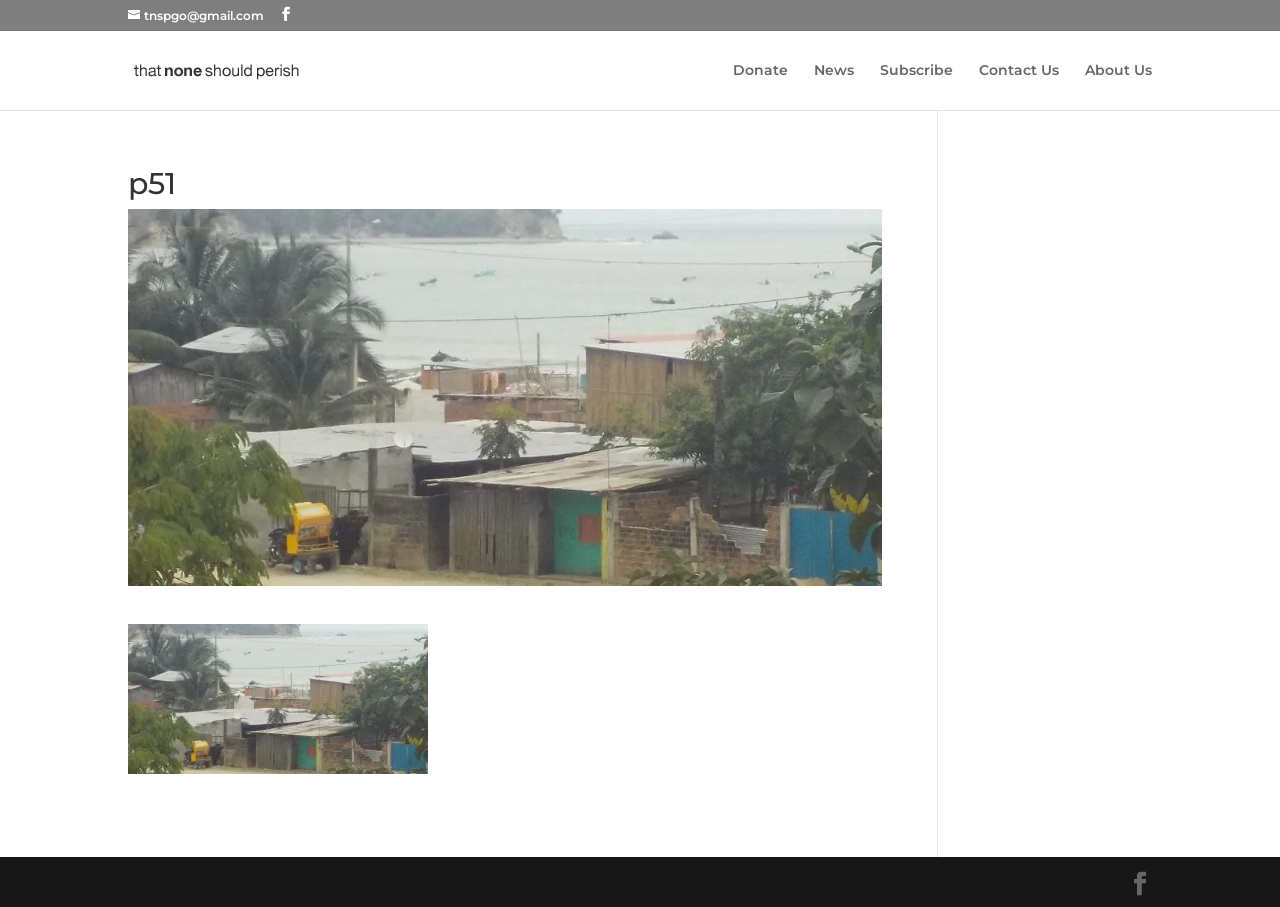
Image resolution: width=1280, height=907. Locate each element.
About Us (1118, 71)
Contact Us (1019, 71)
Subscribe (916, 71)
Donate (760, 71)
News (834, 71)
